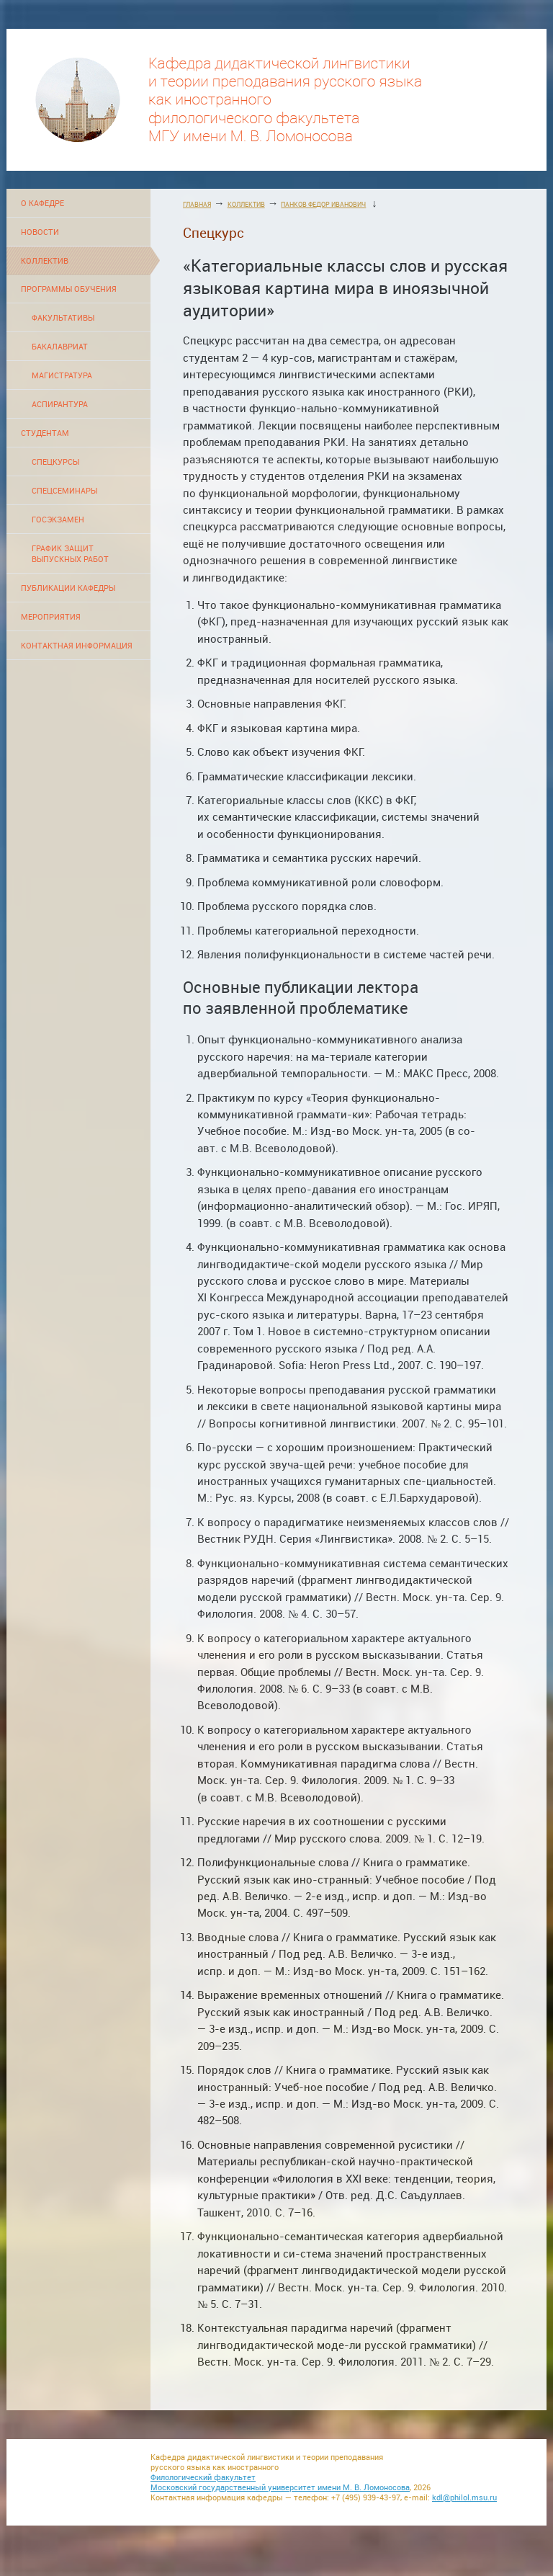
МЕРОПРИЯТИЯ (51, 616)
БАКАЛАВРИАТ (60, 346)
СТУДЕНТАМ (45, 432)
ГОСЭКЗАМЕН (58, 519)
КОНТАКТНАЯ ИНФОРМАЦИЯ (76, 645)
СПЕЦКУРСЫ (55, 461)
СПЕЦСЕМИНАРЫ (64, 490)
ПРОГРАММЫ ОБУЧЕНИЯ (69, 288)
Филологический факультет (203, 2477)
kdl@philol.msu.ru (464, 2497)
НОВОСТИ (40, 231)
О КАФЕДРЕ (42, 202)
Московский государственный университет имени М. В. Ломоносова (280, 2487)
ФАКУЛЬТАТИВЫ (63, 317)
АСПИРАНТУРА (60, 403)
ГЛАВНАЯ (197, 204)
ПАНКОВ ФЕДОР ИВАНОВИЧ (323, 204)
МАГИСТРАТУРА (62, 375)
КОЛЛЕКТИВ (44, 260)
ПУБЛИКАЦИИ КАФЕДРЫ (68, 587)
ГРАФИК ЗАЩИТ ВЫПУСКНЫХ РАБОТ (70, 553)
